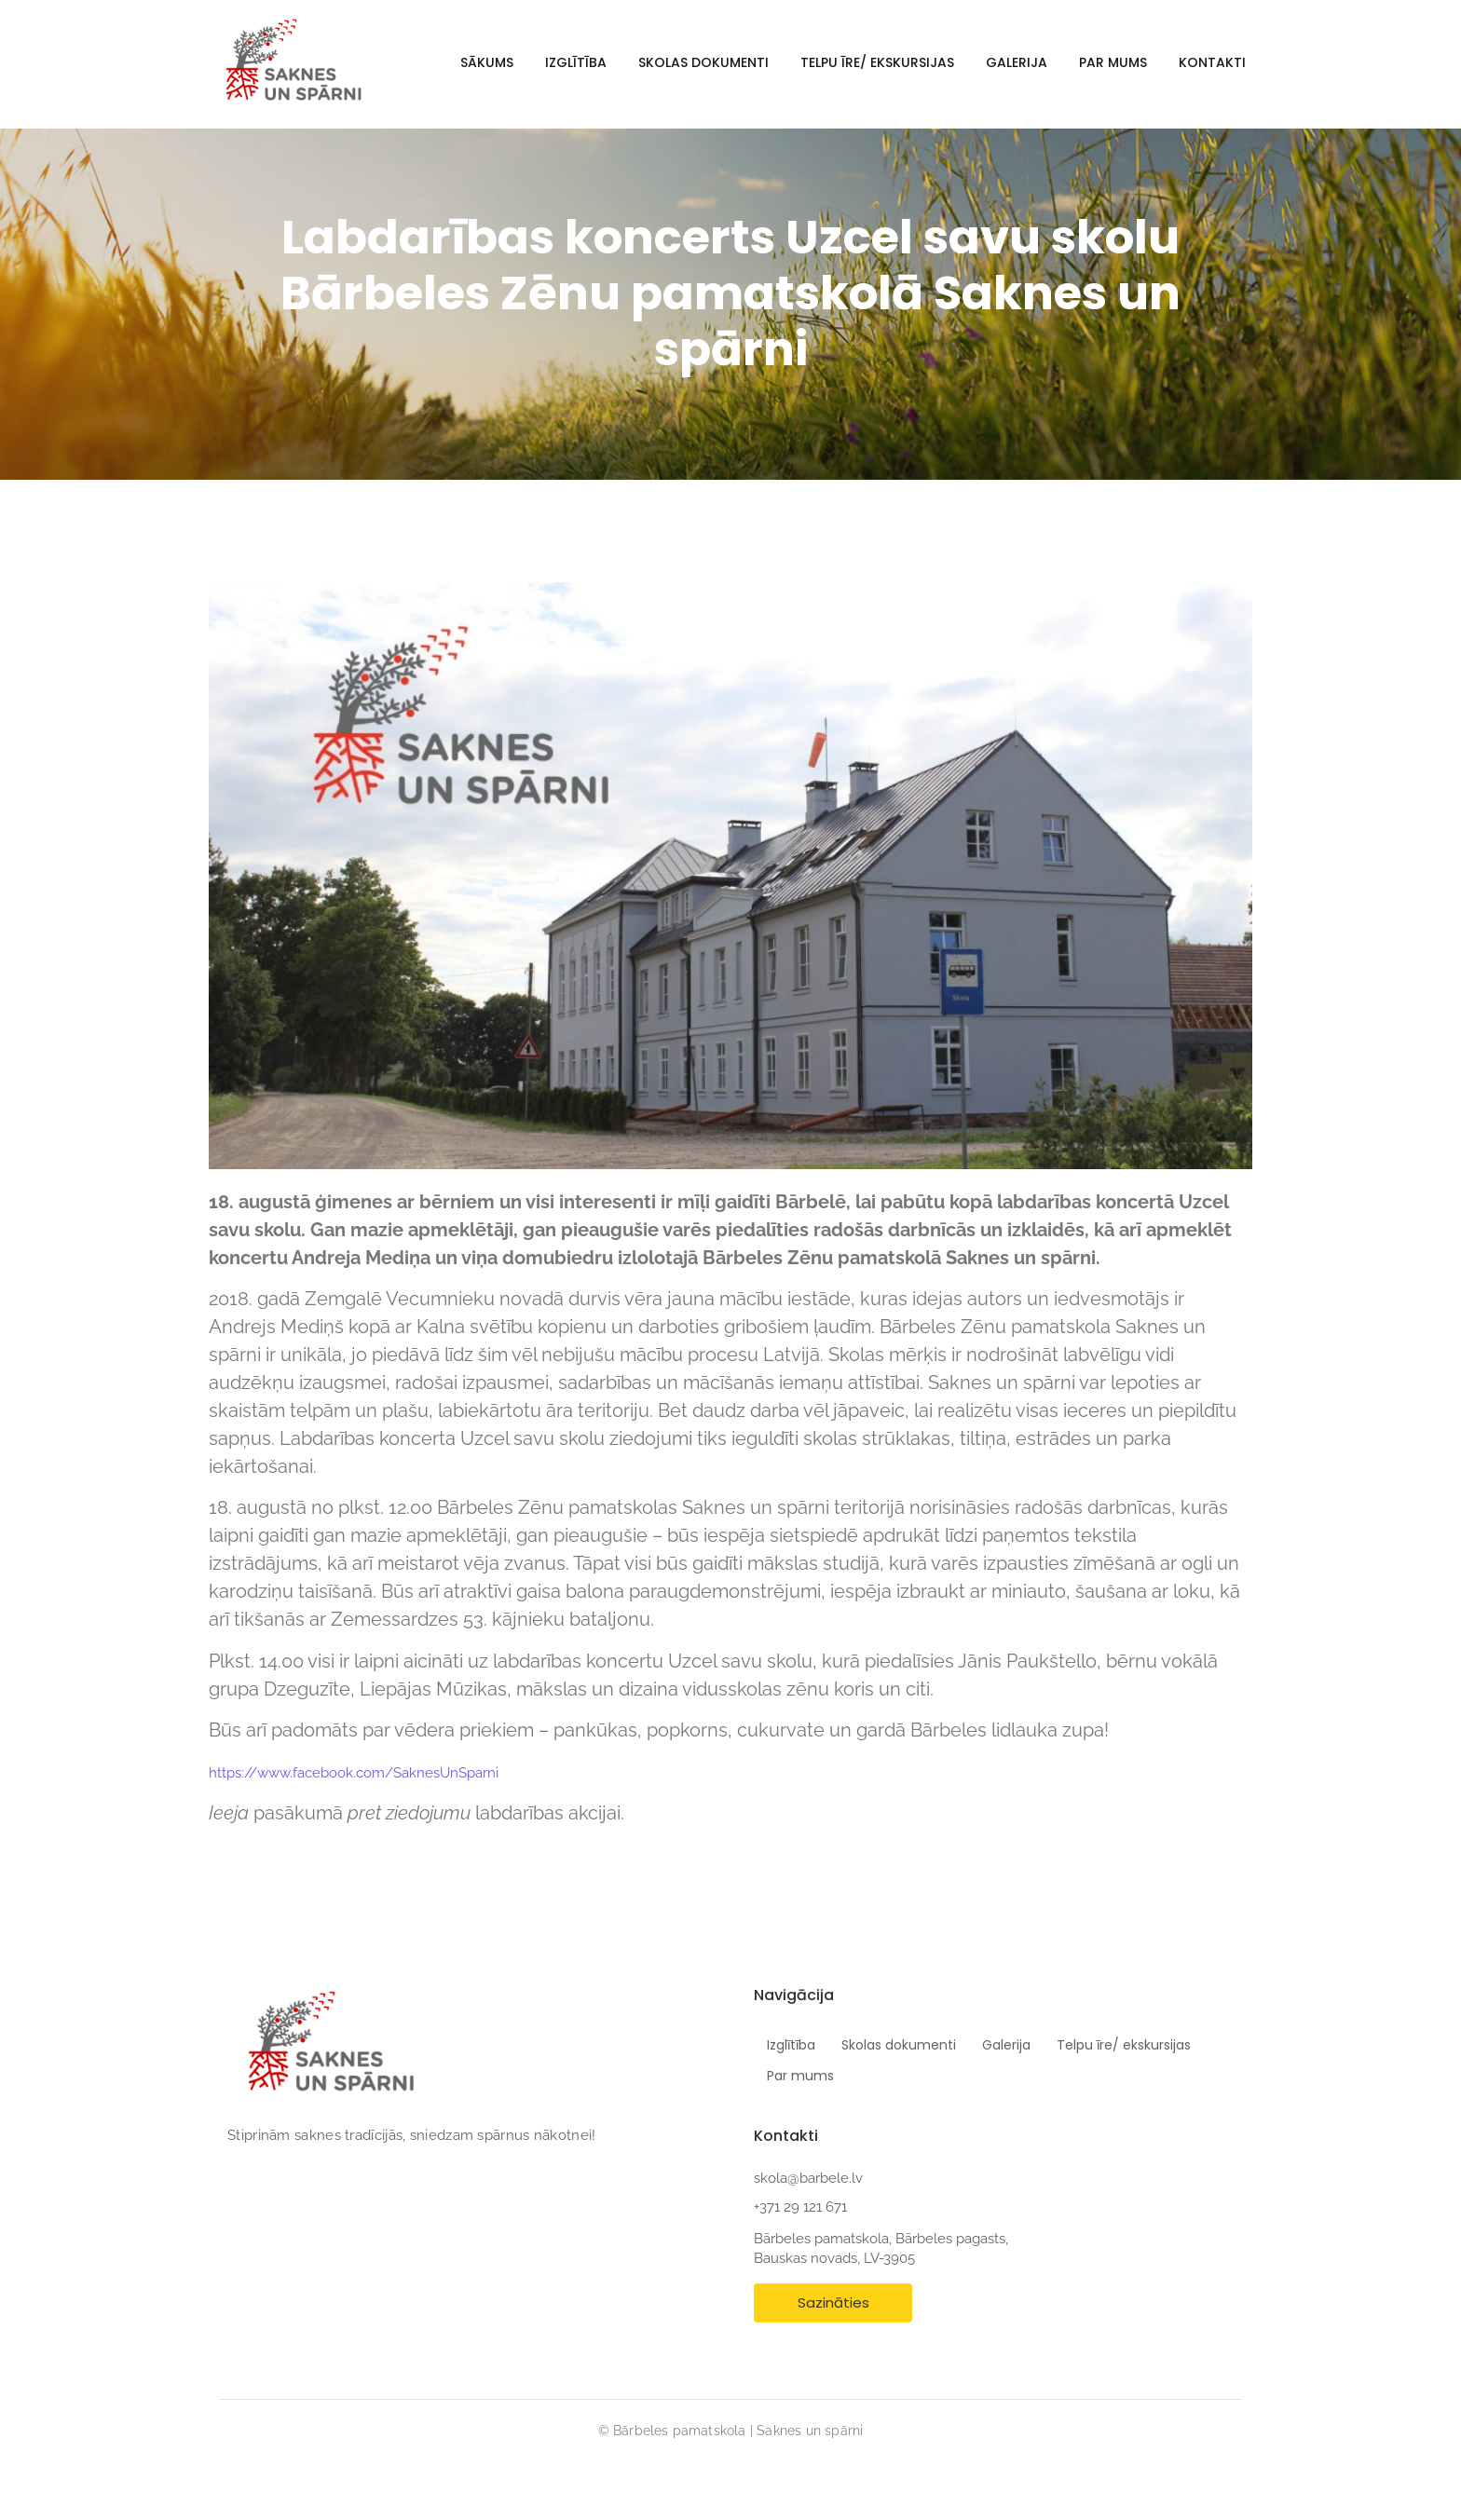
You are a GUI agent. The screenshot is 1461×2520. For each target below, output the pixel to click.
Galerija (1016, 62)
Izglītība (576, 62)
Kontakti (1212, 62)
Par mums (1113, 62)
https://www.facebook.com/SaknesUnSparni (353, 1772)
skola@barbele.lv (808, 2178)
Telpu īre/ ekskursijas (877, 62)
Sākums (486, 62)
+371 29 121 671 (800, 2207)
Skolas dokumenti (703, 62)
